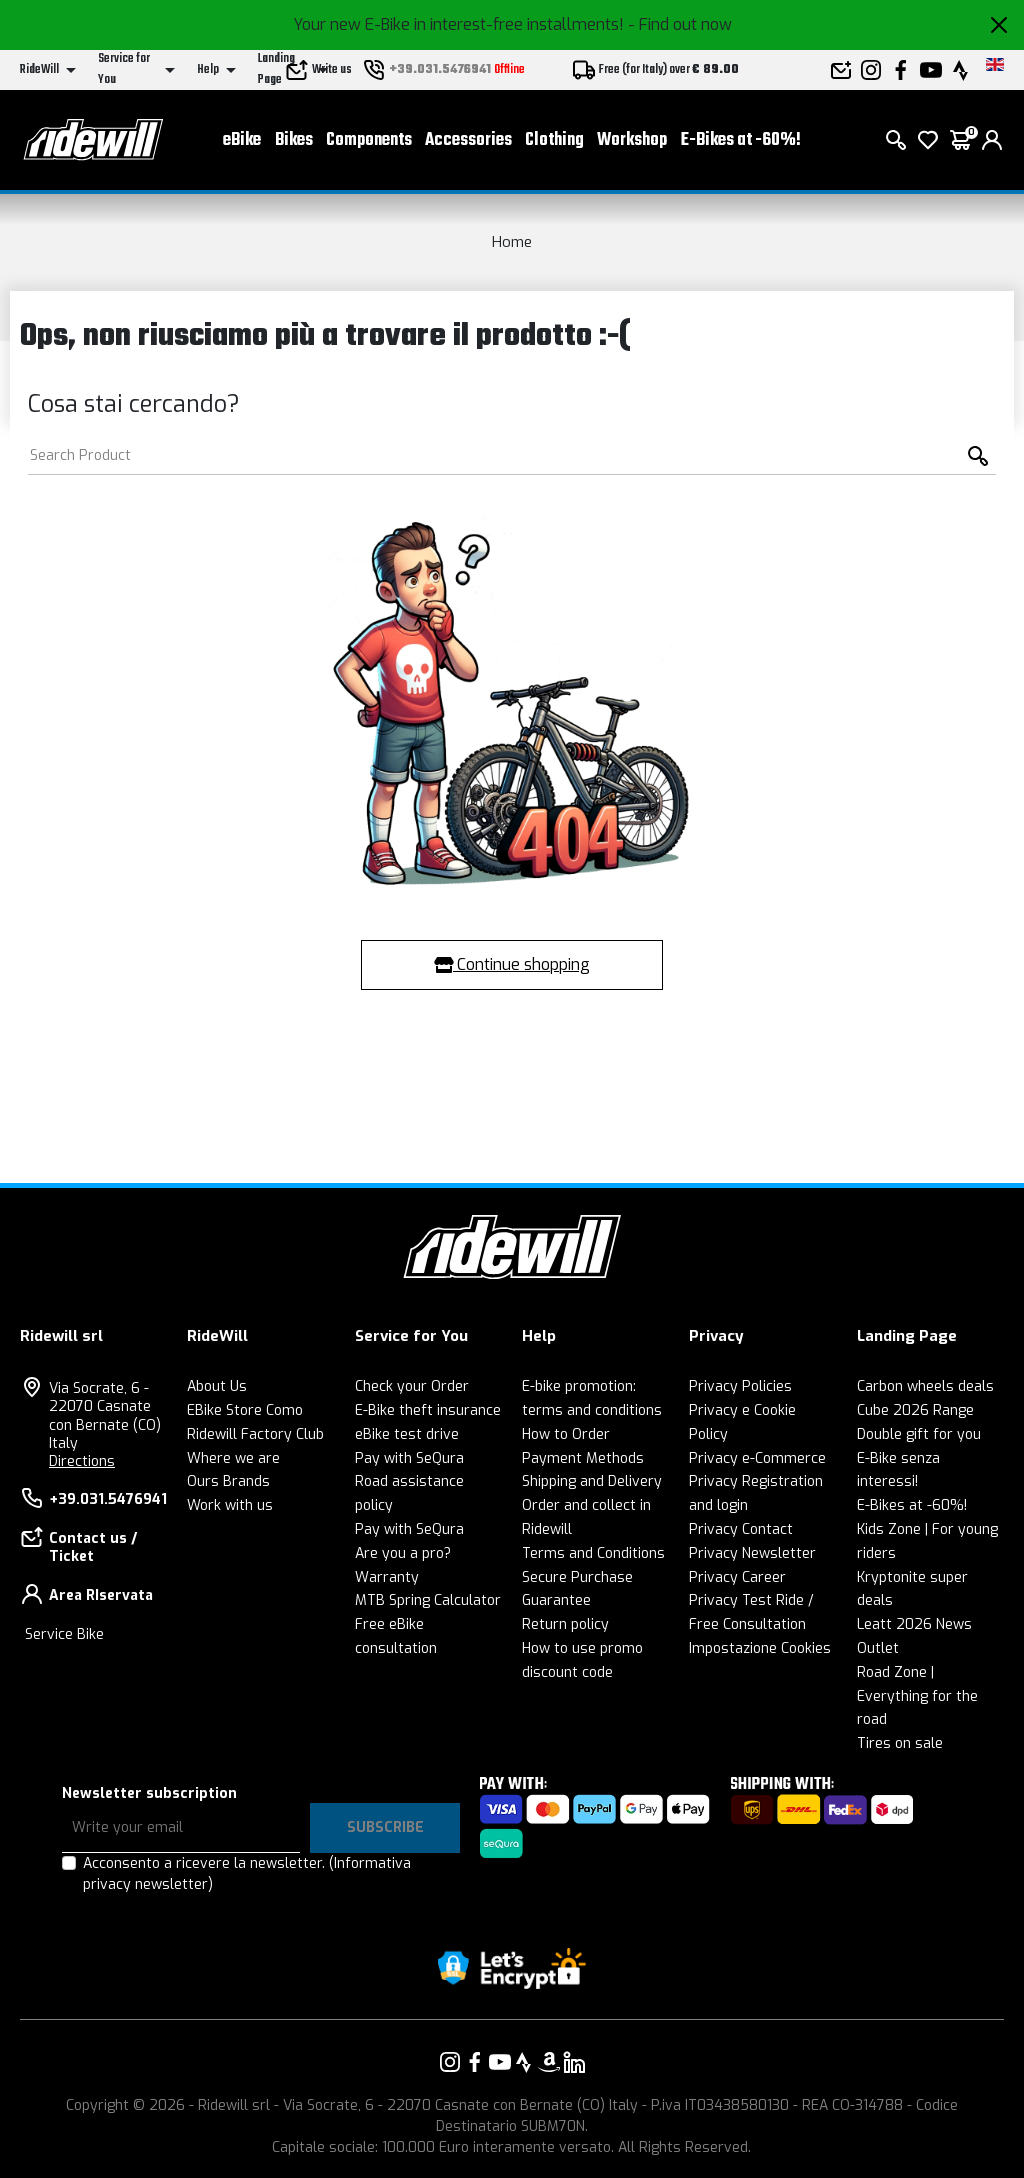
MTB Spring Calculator (428, 1600)
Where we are (233, 1458)
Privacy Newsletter (752, 1553)
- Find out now (680, 24)
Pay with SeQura (409, 1458)
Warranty (387, 1577)
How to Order (566, 1434)
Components (369, 140)
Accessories (468, 140)
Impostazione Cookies (760, 1648)
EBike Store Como (245, 1410)
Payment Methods (583, 1458)
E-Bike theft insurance (428, 1410)
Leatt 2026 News (914, 1624)
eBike (242, 140)
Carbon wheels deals (925, 1386)
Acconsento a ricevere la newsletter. (247, 1874)
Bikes (294, 140)
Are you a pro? (403, 1553)
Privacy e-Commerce (757, 1458)
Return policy (565, 1624)
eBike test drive (407, 1434)
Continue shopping (512, 964)
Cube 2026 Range (915, 1410)
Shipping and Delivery (592, 1481)
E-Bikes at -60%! (741, 140)
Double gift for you (919, 1434)
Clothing (554, 140)
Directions (82, 1461)
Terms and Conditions (593, 1553)
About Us (217, 1386)
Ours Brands (228, 1481)
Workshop (632, 140)
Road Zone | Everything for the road (917, 1696)
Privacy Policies (740, 1386)
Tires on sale (900, 1743)
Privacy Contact (741, 1529)
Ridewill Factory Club (255, 1434)
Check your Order (412, 1386)
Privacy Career (737, 1577)
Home (512, 242)
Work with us (230, 1505)
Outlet (878, 1648)
